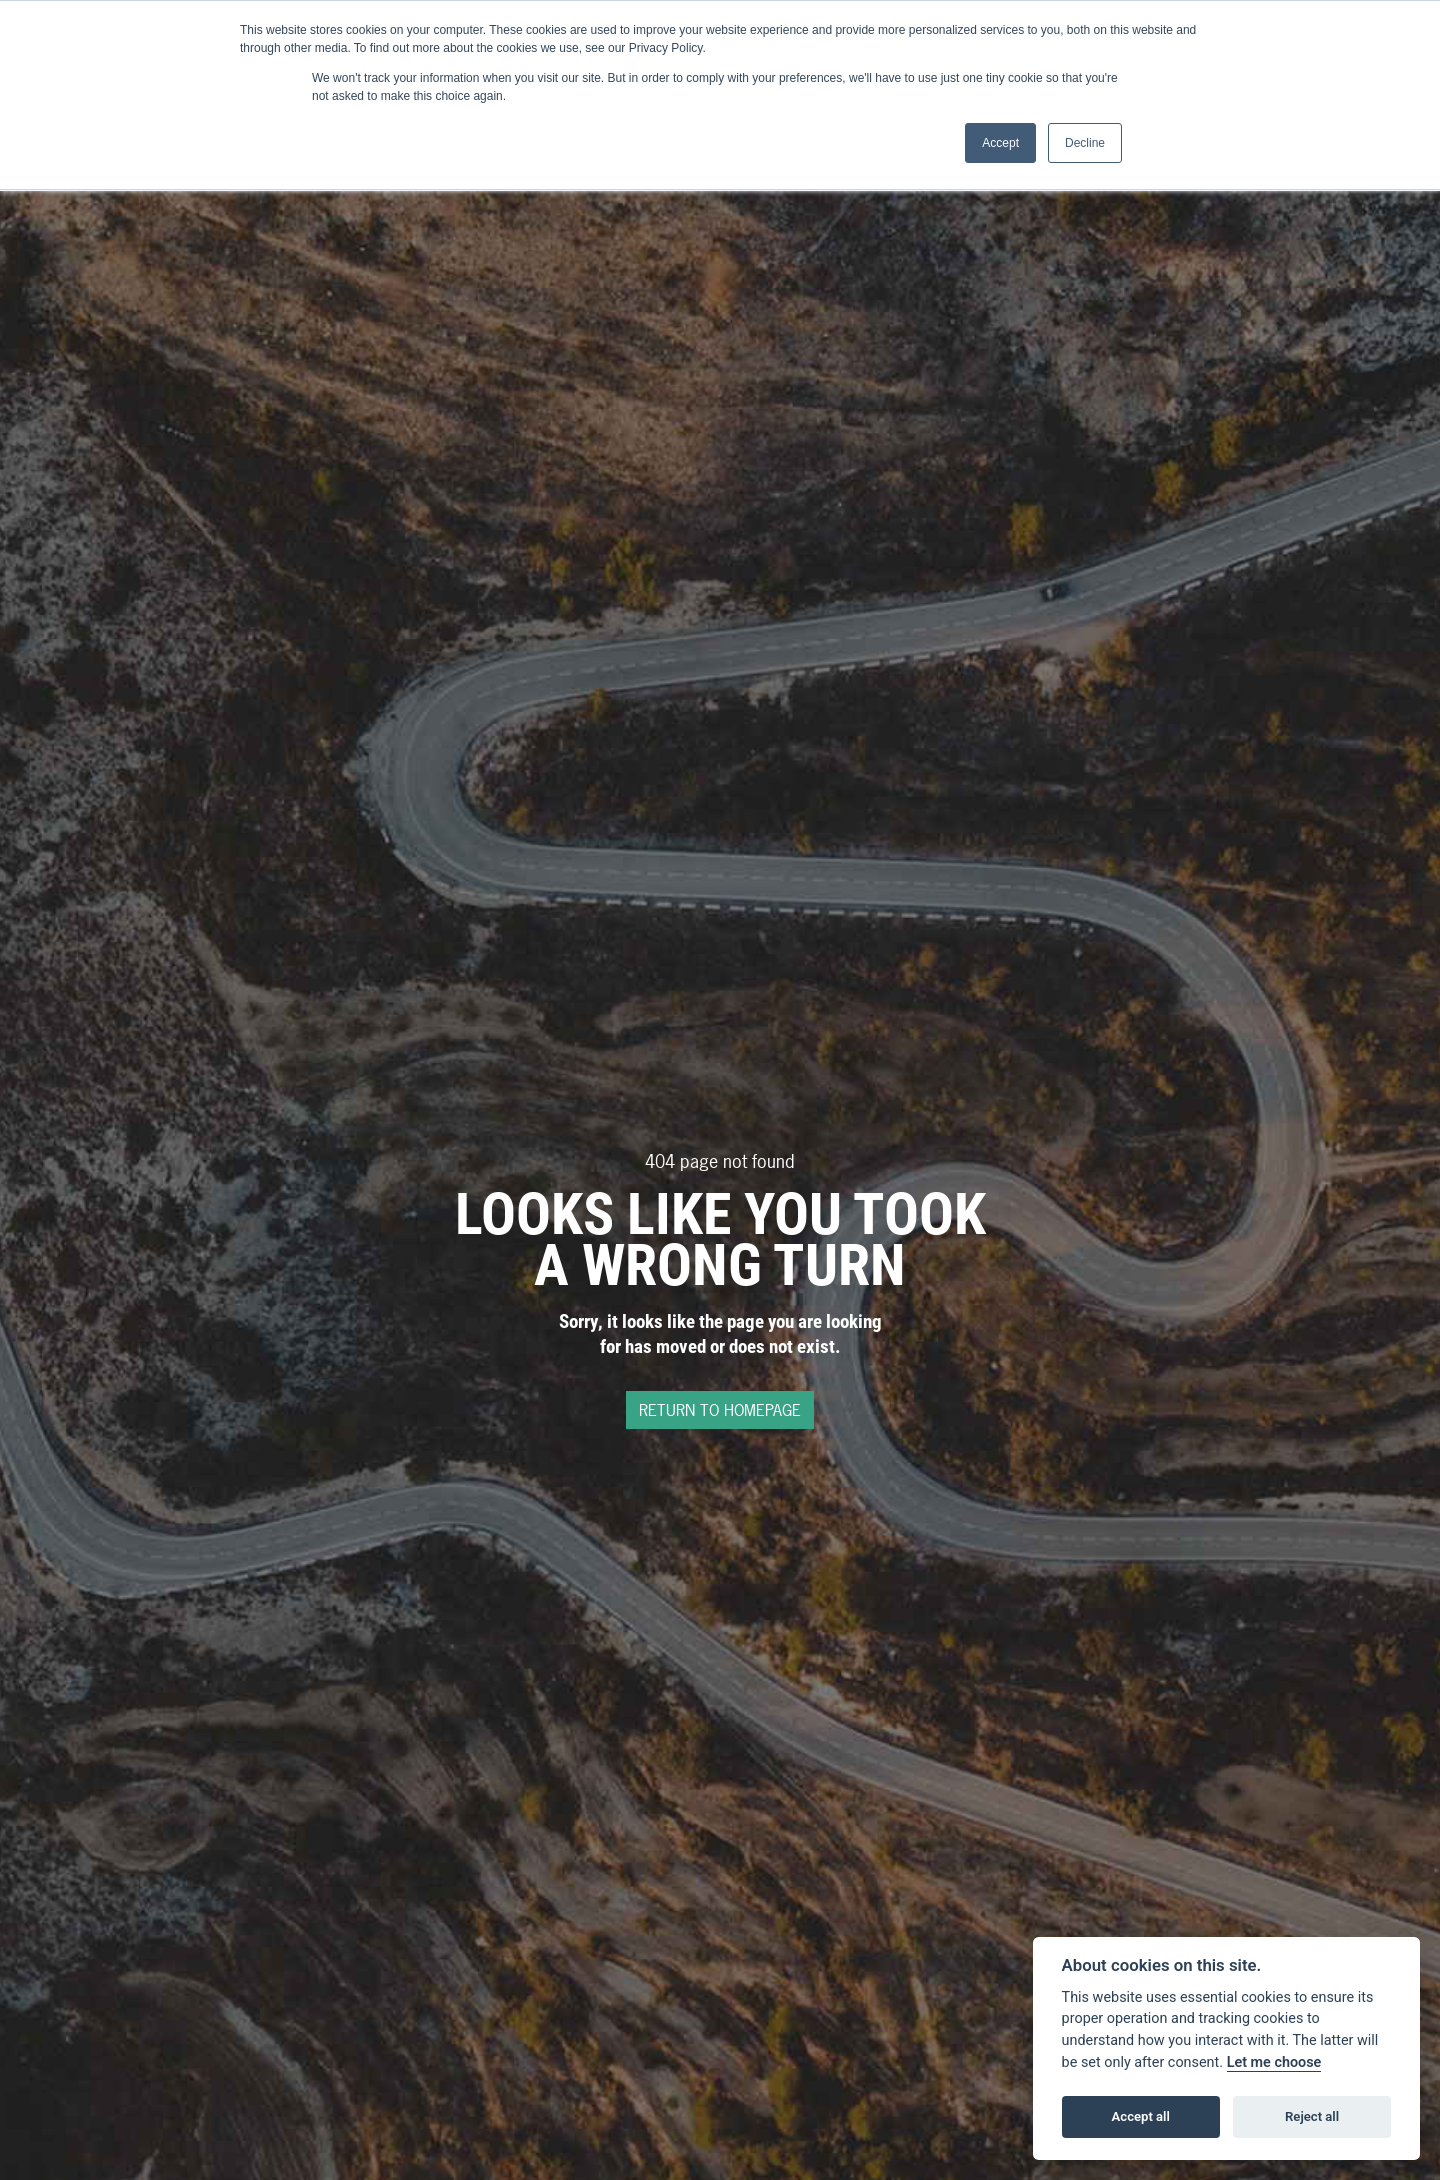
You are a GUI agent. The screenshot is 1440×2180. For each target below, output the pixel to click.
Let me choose (1274, 2062)
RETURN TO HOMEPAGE (720, 1410)
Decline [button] (1085, 143)
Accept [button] (1000, 143)
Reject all (1312, 2116)
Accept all (1141, 2116)
